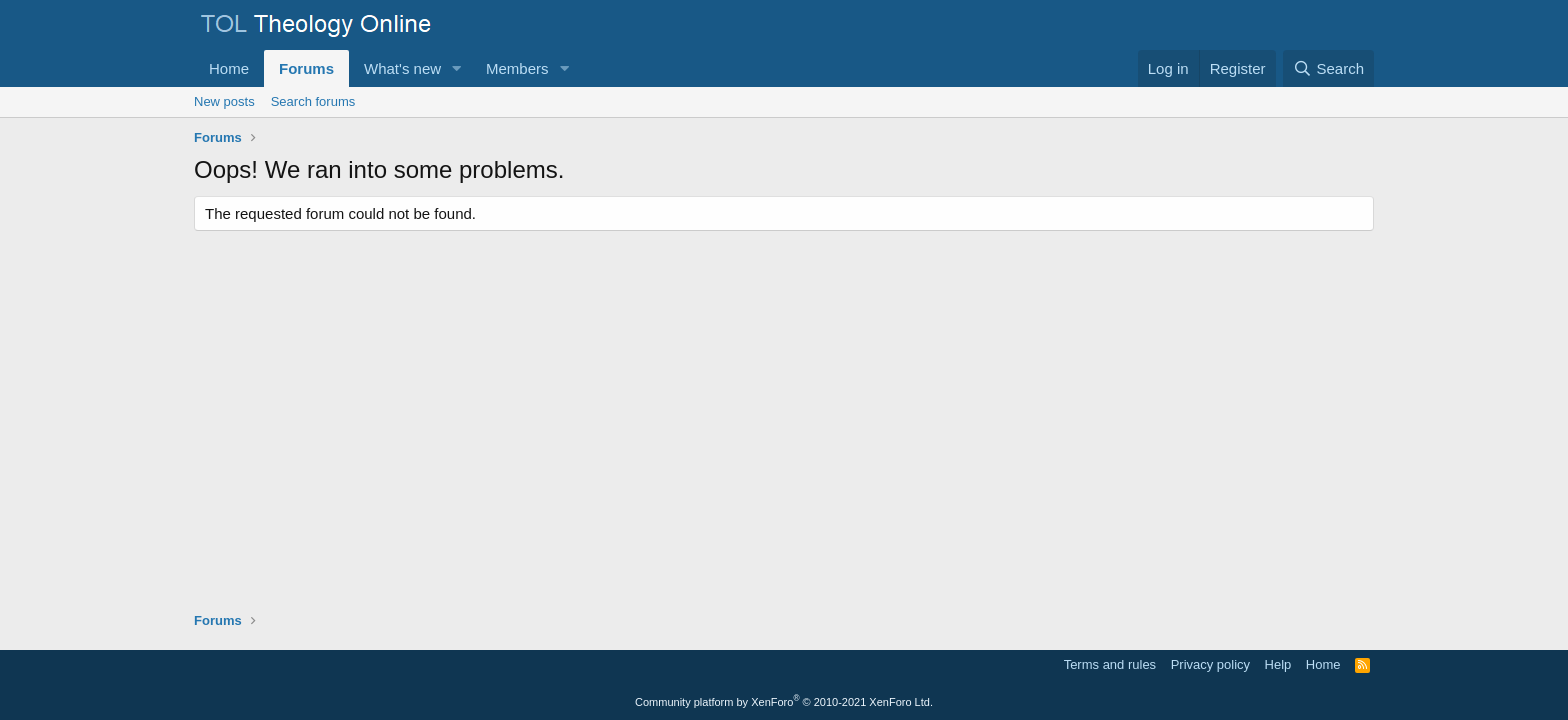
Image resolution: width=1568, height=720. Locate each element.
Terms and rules (1110, 664)
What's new (402, 68)
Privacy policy (1210, 664)
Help (1278, 664)
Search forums (313, 101)
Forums (306, 68)
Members (517, 68)
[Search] (1328, 68)
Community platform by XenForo (784, 702)
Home (229, 68)
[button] (457, 68)
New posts (224, 101)
